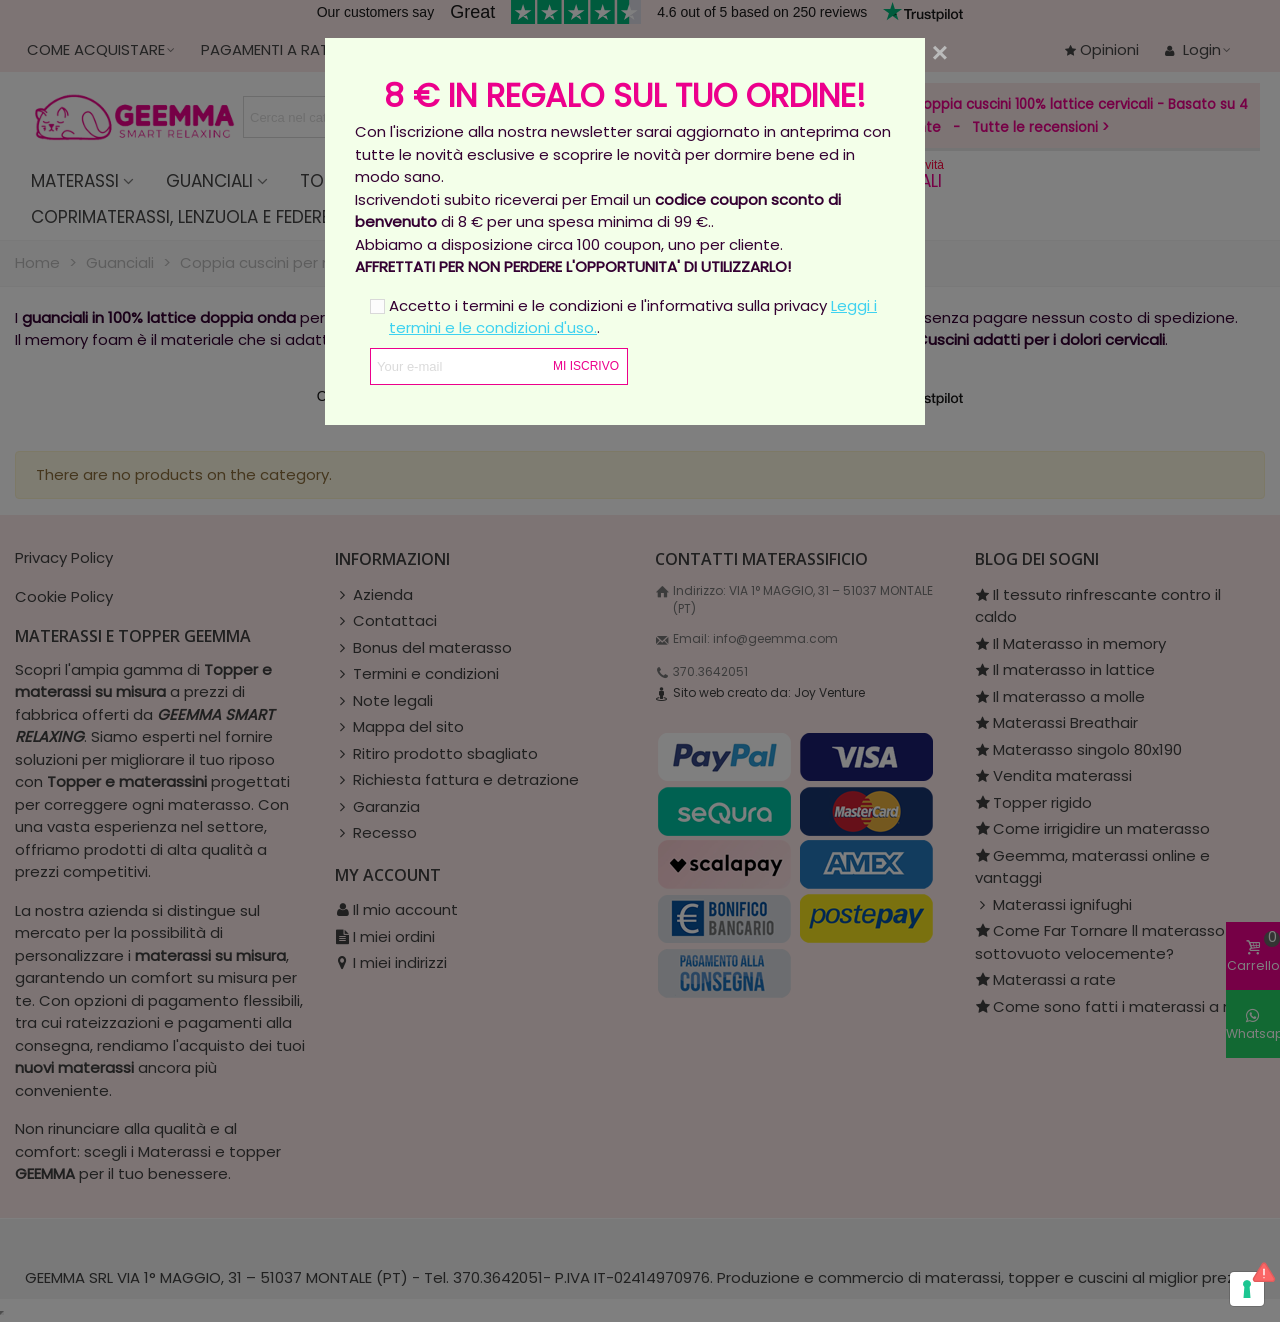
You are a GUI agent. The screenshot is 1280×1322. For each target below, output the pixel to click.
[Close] (940, 53)
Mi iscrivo (586, 366)
